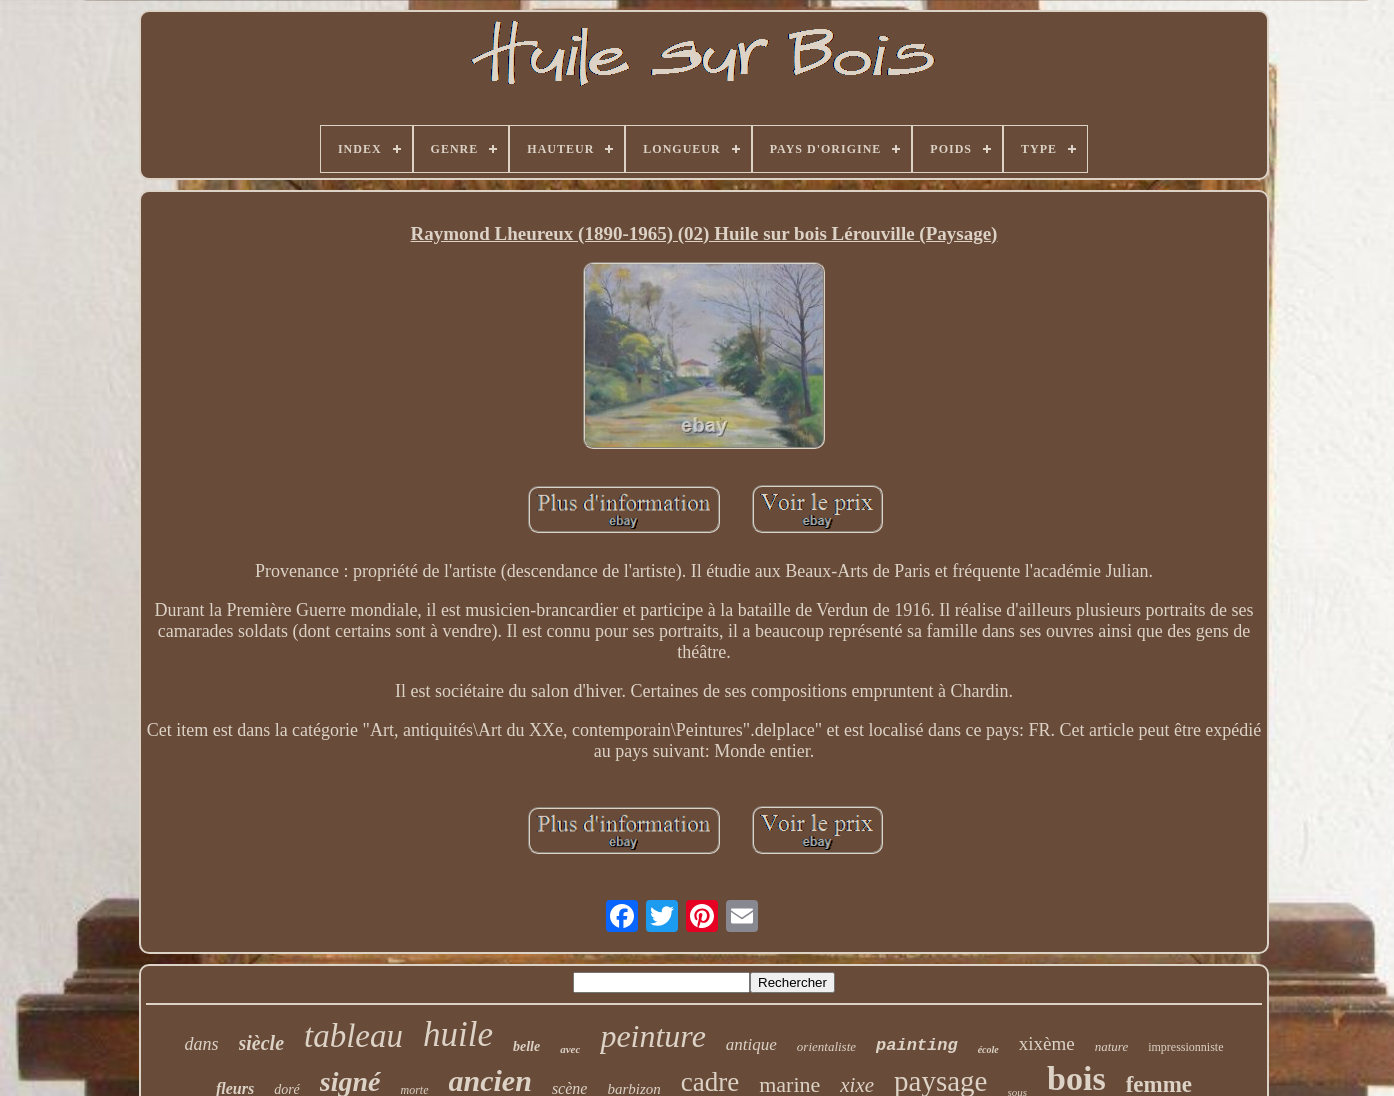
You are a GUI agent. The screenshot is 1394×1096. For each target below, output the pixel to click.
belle (526, 1046)
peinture (652, 1036)
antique (751, 1044)
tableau (353, 1036)
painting (917, 1045)
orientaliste (826, 1046)
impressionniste (1185, 1047)
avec (570, 1049)
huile (458, 1034)
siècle (262, 1043)
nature (1111, 1046)
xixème (1047, 1043)
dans (201, 1044)
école (988, 1049)
